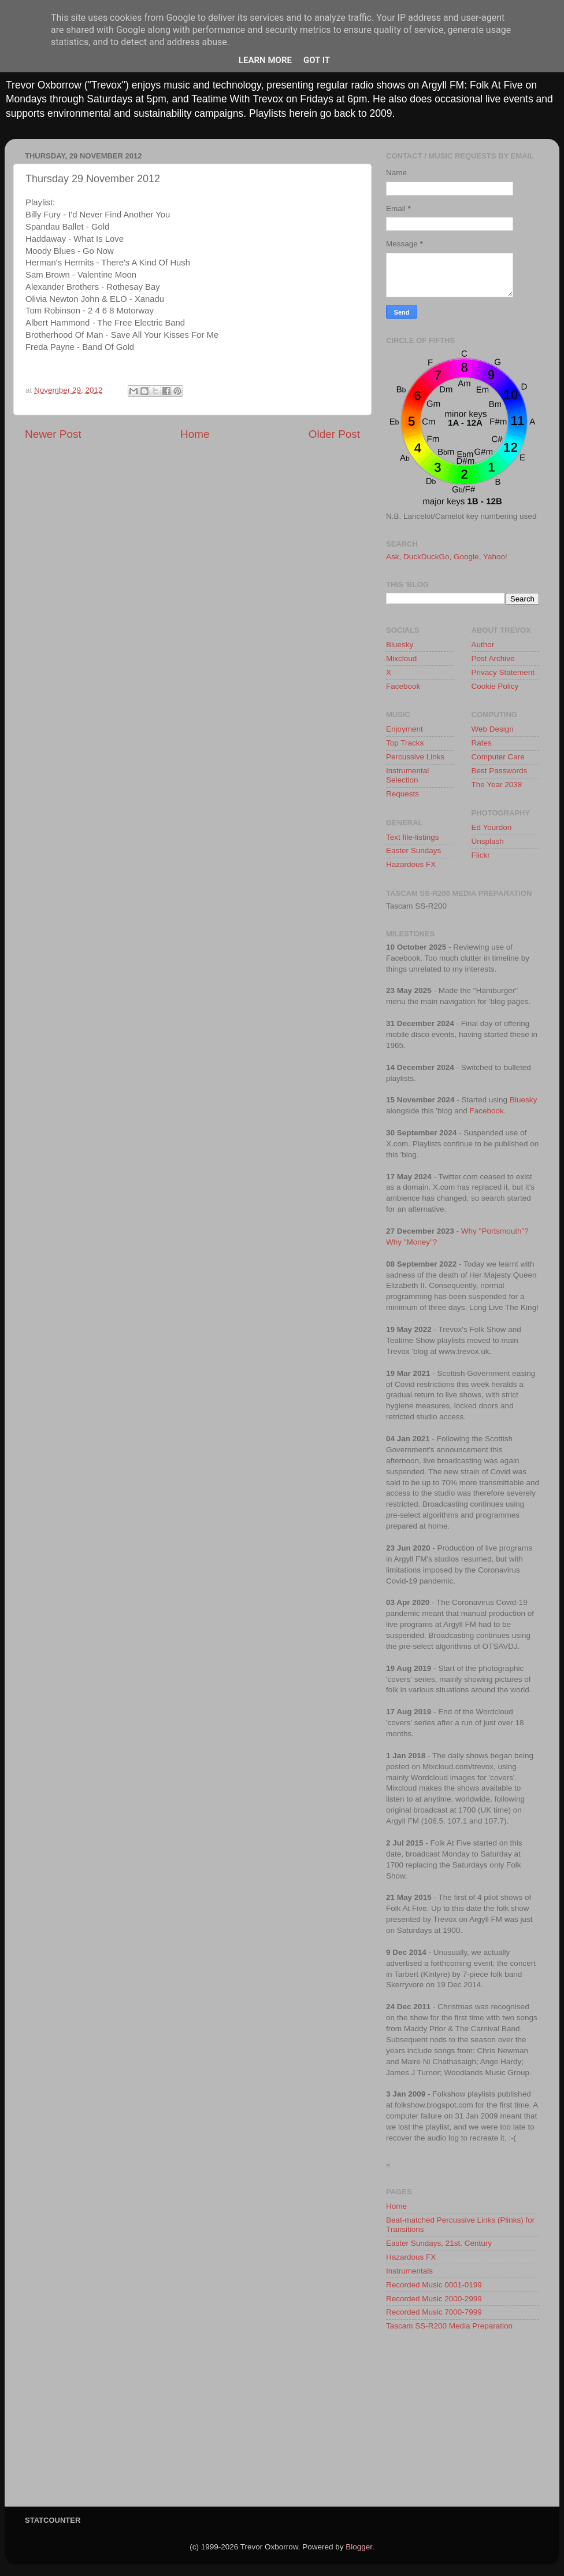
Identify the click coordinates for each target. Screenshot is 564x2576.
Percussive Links (415, 756)
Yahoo (494, 556)
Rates (482, 743)
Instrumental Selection (407, 775)
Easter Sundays (413, 850)
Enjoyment (404, 729)
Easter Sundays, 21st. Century (439, 2243)
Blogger (359, 2546)
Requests (402, 793)
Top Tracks (405, 743)
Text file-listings (412, 837)
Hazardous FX (411, 864)
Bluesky (399, 644)
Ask (392, 556)
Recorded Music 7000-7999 (434, 2312)
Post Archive (493, 658)
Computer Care (498, 756)
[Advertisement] (462, 2422)
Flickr (481, 855)
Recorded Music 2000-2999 (434, 2298)
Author (483, 644)
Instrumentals (409, 2271)
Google (466, 556)
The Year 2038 (497, 784)
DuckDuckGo (426, 556)
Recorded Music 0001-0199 (434, 2284)
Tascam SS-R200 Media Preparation (449, 2326)
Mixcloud (401, 658)
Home (194, 434)
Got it (316, 60)
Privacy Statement (503, 672)
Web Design (493, 729)
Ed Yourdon (492, 827)
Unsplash (488, 841)
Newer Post (53, 434)
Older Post (334, 434)
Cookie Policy (495, 686)
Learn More (265, 60)
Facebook (403, 686)
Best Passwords (500, 770)
